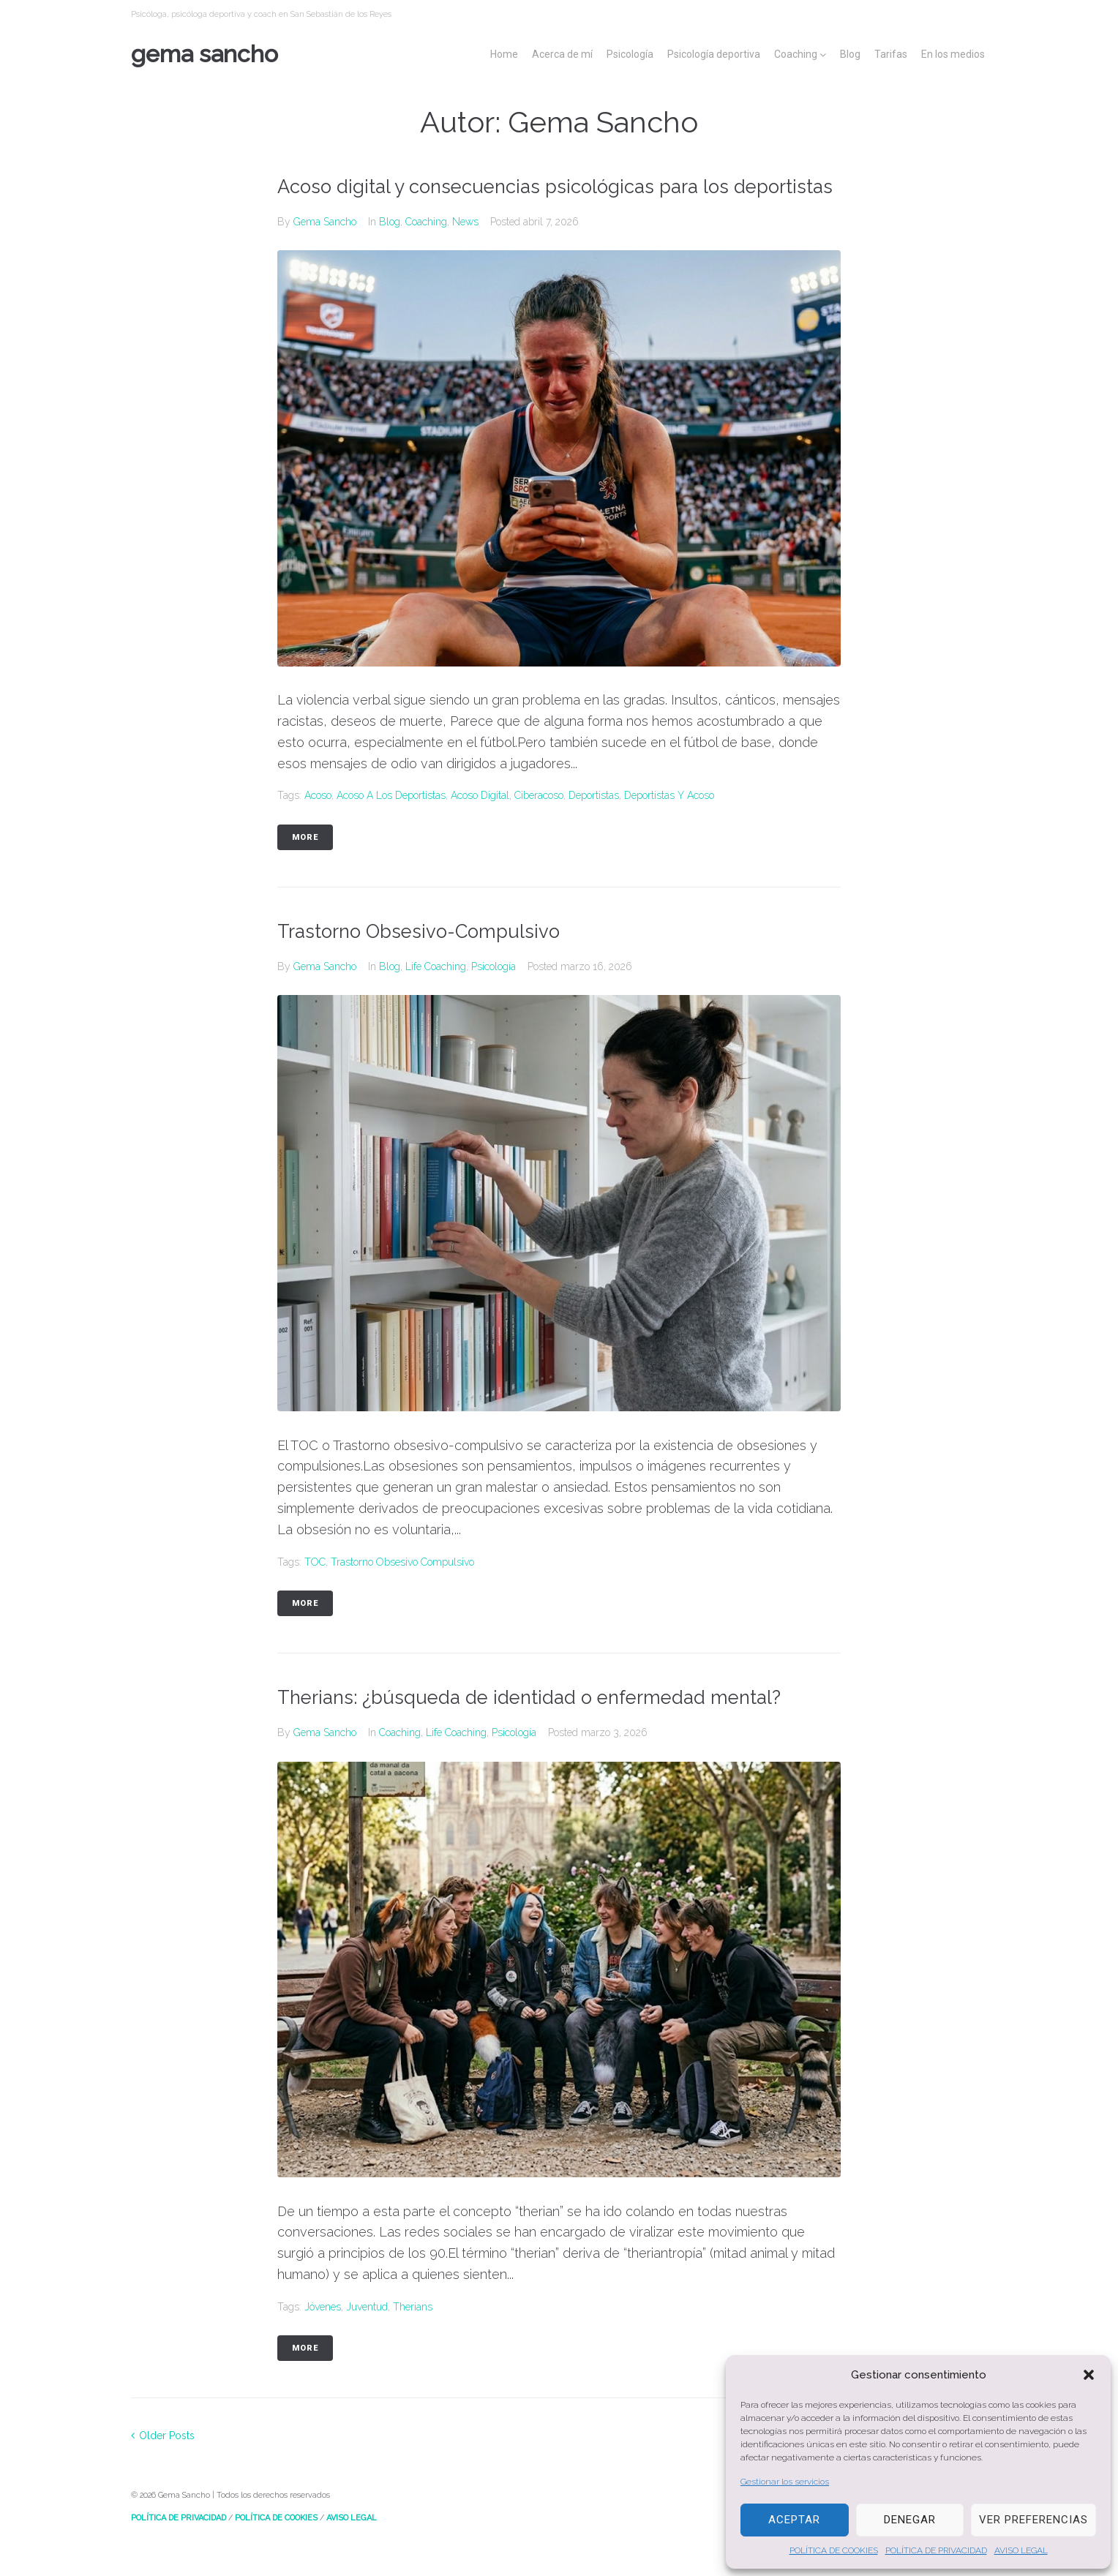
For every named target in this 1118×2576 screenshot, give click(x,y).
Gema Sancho (204, 53)
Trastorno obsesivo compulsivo (402, 1590)
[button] (1088, 2374)
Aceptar (794, 2519)
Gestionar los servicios (784, 2482)
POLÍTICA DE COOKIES (833, 2550)
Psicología (630, 54)
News (465, 250)
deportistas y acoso (669, 824)
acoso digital (480, 824)
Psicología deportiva (713, 54)
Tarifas (890, 54)
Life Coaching (435, 995)
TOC (315, 1590)
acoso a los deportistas (391, 824)
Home (504, 54)
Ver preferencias (1033, 2519)
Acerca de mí (562, 54)
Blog (850, 54)
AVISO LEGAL (1021, 2550)
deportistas (594, 824)
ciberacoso (538, 824)
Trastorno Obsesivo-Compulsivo (427, 959)
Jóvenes (322, 2335)
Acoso (317, 824)
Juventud (367, 2335)
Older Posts (163, 2464)
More (305, 866)
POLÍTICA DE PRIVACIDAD (936, 2550)
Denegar (910, 2519)
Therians (412, 2335)
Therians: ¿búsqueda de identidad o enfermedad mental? (547, 1725)
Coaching (795, 54)
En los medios (953, 54)
